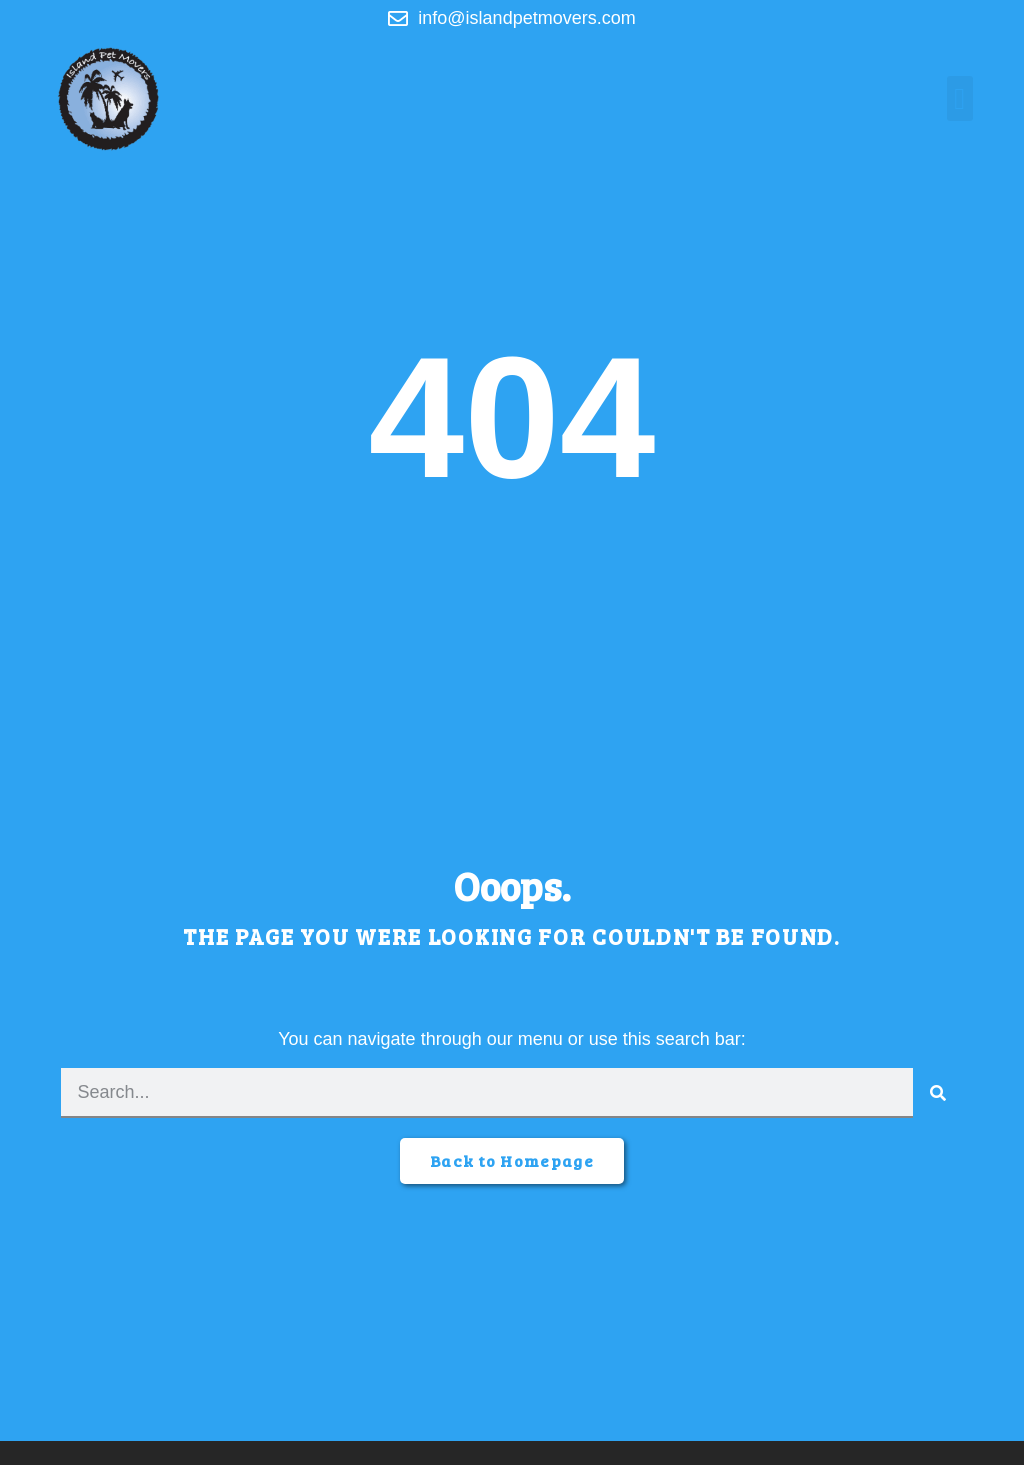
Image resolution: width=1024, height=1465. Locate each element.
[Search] (938, 1093)
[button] (960, 98)
